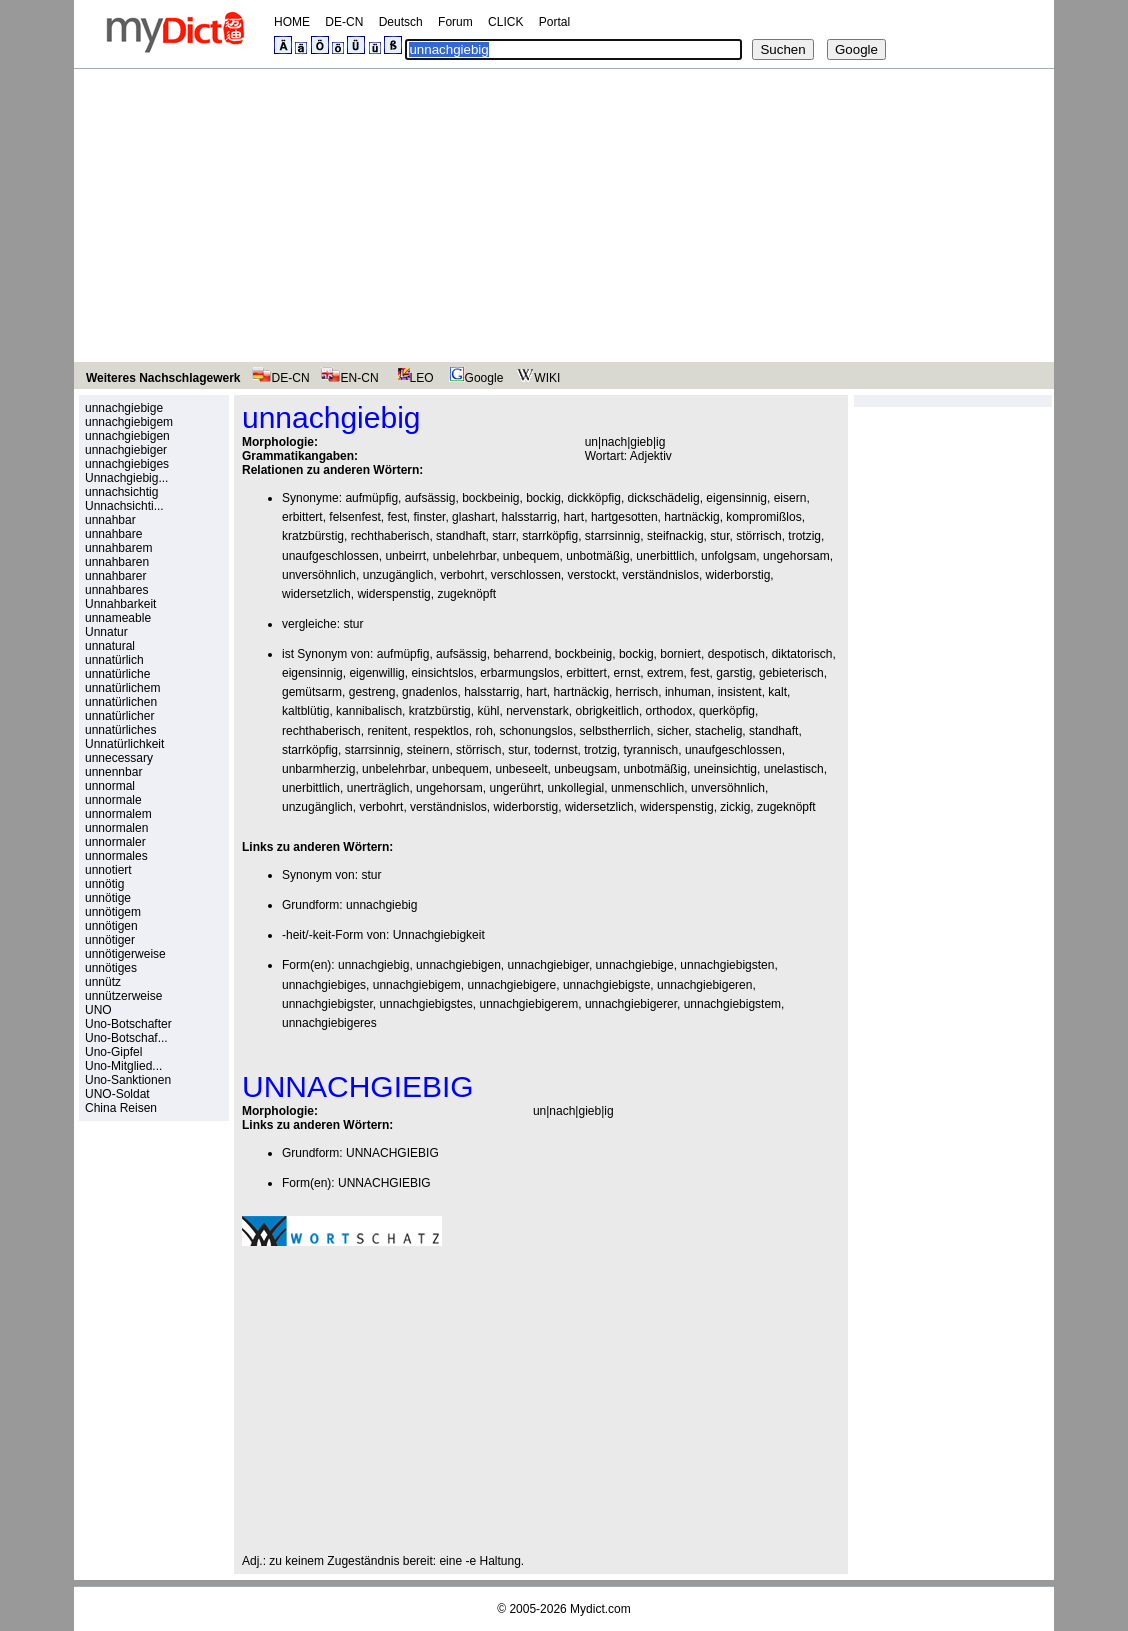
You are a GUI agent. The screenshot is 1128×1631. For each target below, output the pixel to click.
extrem (665, 673)
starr (503, 536)
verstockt (592, 575)
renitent (387, 731)
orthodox (669, 711)
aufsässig (430, 498)
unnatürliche (117, 674)
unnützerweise (123, 996)
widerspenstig (393, 594)
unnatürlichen (121, 702)
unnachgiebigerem (529, 1004)
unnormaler (115, 842)
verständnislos (660, 575)
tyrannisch (651, 750)
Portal (554, 22)
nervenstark (537, 711)
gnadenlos (429, 692)
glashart (473, 517)
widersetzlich (316, 594)
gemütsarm (312, 692)
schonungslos (535, 731)
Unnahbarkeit (120, 604)
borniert (680, 654)
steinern (428, 750)
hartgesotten (624, 517)
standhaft (460, 536)
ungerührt (514, 788)
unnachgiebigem (129, 422)
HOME (292, 22)
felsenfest (354, 517)
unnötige (108, 898)
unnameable (118, 618)
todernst (555, 750)
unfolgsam (728, 556)
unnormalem (118, 814)
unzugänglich (398, 575)
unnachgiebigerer (631, 1004)
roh (483, 731)
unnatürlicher (119, 716)
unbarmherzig (318, 769)
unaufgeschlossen (330, 556)
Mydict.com (600, 1609)
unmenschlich (647, 788)
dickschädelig (664, 498)
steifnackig (675, 536)
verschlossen (526, 575)
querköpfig (727, 711)
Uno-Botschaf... (126, 1038)
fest (396, 517)
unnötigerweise (125, 954)
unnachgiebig (381, 905)
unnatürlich (114, 660)
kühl (488, 711)
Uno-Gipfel (113, 1052)
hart (574, 517)
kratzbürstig (313, 536)
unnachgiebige (124, 408)
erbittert (302, 517)
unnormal (110, 786)
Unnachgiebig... (126, 478)
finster (429, 517)
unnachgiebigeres (329, 1023)
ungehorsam (796, 556)
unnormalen (116, 828)
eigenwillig (376, 673)
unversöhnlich (319, 575)
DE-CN (344, 22)
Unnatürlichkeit (124, 744)
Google (474, 378)
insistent (740, 692)
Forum (455, 22)
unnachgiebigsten (727, 965)
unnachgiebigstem (732, 1004)
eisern (790, 498)
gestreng (372, 692)
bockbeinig (490, 498)
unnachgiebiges (127, 464)
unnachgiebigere (512, 985)
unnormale (113, 800)
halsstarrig (528, 517)
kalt (777, 692)
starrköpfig (550, 536)
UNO (98, 1010)
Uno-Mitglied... (123, 1066)
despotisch (736, 654)
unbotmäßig (597, 556)
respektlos (441, 731)
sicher (672, 731)
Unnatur (106, 632)
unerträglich (378, 788)
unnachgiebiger (126, 450)
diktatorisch (802, 654)
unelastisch (794, 769)
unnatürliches (120, 730)
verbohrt (462, 575)
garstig (734, 673)
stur (719, 536)
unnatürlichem (122, 688)
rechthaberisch (390, 536)
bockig (543, 498)
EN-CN (349, 378)
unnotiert (108, 870)
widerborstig (738, 575)
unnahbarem (118, 548)
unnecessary (119, 758)
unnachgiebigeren (704, 985)
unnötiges (111, 968)
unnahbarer (115, 576)
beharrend (520, 654)
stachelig (718, 731)
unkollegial (576, 788)
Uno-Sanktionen (128, 1080)
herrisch (637, 692)
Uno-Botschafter (128, 1024)
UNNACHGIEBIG (392, 1153)
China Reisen (121, 1108)
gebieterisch (791, 673)
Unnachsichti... (124, 506)
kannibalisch (369, 711)
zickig (735, 807)
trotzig (804, 536)
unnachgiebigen (127, 436)
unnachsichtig (121, 492)
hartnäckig (691, 517)
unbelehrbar (464, 556)
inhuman (688, 692)
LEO (411, 378)
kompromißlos (763, 517)
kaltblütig (305, 711)
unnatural (110, 646)
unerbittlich (665, 556)
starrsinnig (612, 536)
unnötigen (111, 926)
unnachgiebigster (327, 1004)
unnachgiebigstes (425, 1004)
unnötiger (110, 940)
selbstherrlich (615, 731)
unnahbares (116, 590)
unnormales (116, 856)
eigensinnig (736, 498)
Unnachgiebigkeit (439, 935)
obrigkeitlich (607, 711)
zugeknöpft (466, 594)
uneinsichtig (725, 769)
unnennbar (113, 772)
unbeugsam (585, 769)
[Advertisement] (564, 219)
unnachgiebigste (606, 985)
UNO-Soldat (117, 1094)
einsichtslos (442, 673)
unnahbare (113, 534)
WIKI (536, 378)
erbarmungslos (519, 673)
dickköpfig (594, 498)
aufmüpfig (371, 498)
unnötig (104, 884)
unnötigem (113, 912)
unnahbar (110, 520)
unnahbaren (117, 562)
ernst (627, 673)
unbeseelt (522, 769)
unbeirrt (405, 556)
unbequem (531, 556)
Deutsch (401, 22)
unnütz (103, 982)
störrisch (758, 536)
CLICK (505, 22)
